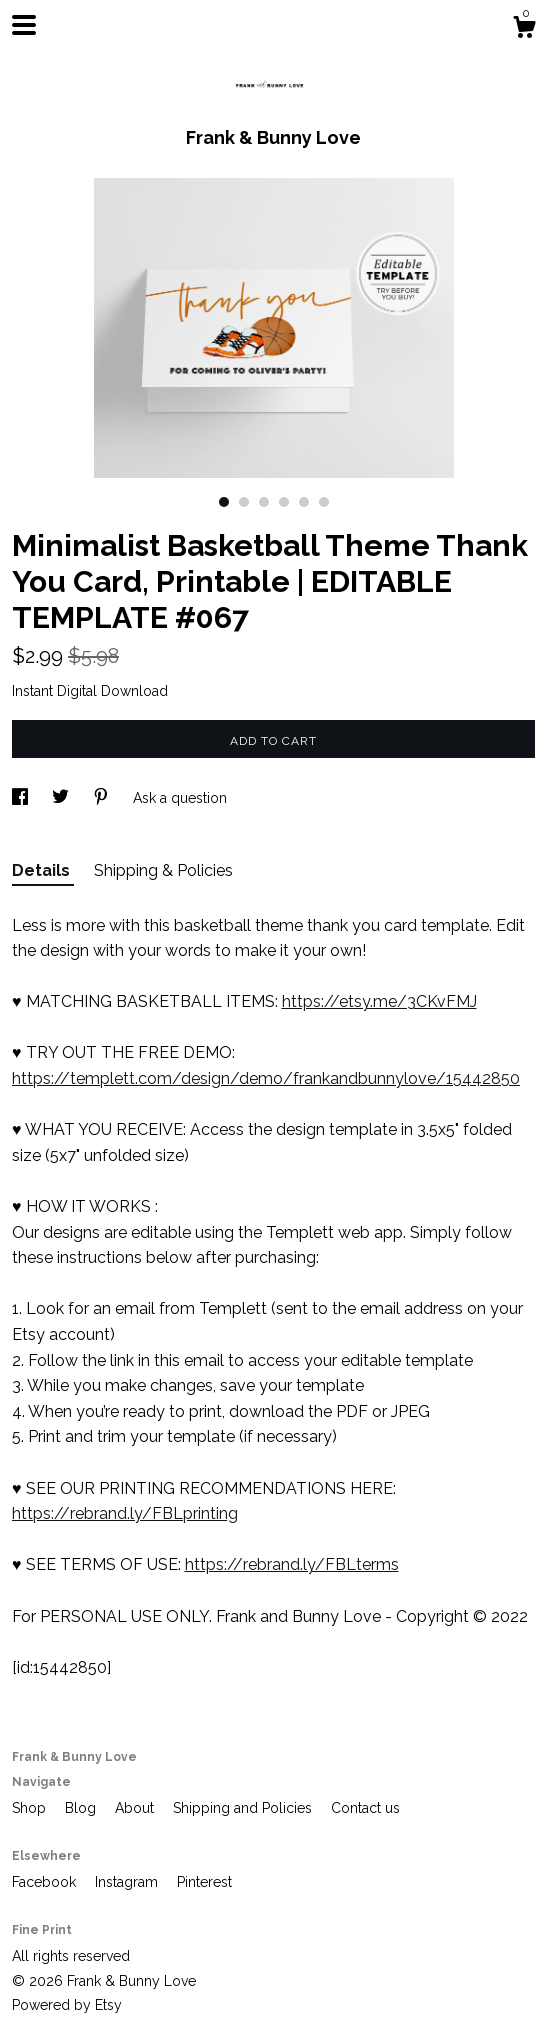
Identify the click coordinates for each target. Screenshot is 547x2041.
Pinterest (204, 1882)
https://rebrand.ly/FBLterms (292, 1564)
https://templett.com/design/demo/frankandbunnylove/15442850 (266, 1078)
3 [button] (264, 502)
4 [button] (284, 502)
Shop (31, 1808)
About (136, 1808)
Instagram (128, 1882)
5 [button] (304, 502)
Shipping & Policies (163, 870)
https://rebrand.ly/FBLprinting (125, 1513)
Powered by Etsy (67, 2005)
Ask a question (180, 798)
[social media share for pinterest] (103, 798)
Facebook (46, 1882)
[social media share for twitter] (62, 798)
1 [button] (224, 502)
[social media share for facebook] (22, 798)
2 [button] (244, 502)
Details (43, 870)
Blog (82, 1808)
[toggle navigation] (24, 25)
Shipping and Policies (244, 1808)
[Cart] (524, 30)
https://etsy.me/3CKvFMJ (379, 1001)
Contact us (365, 1808)
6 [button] (324, 502)
